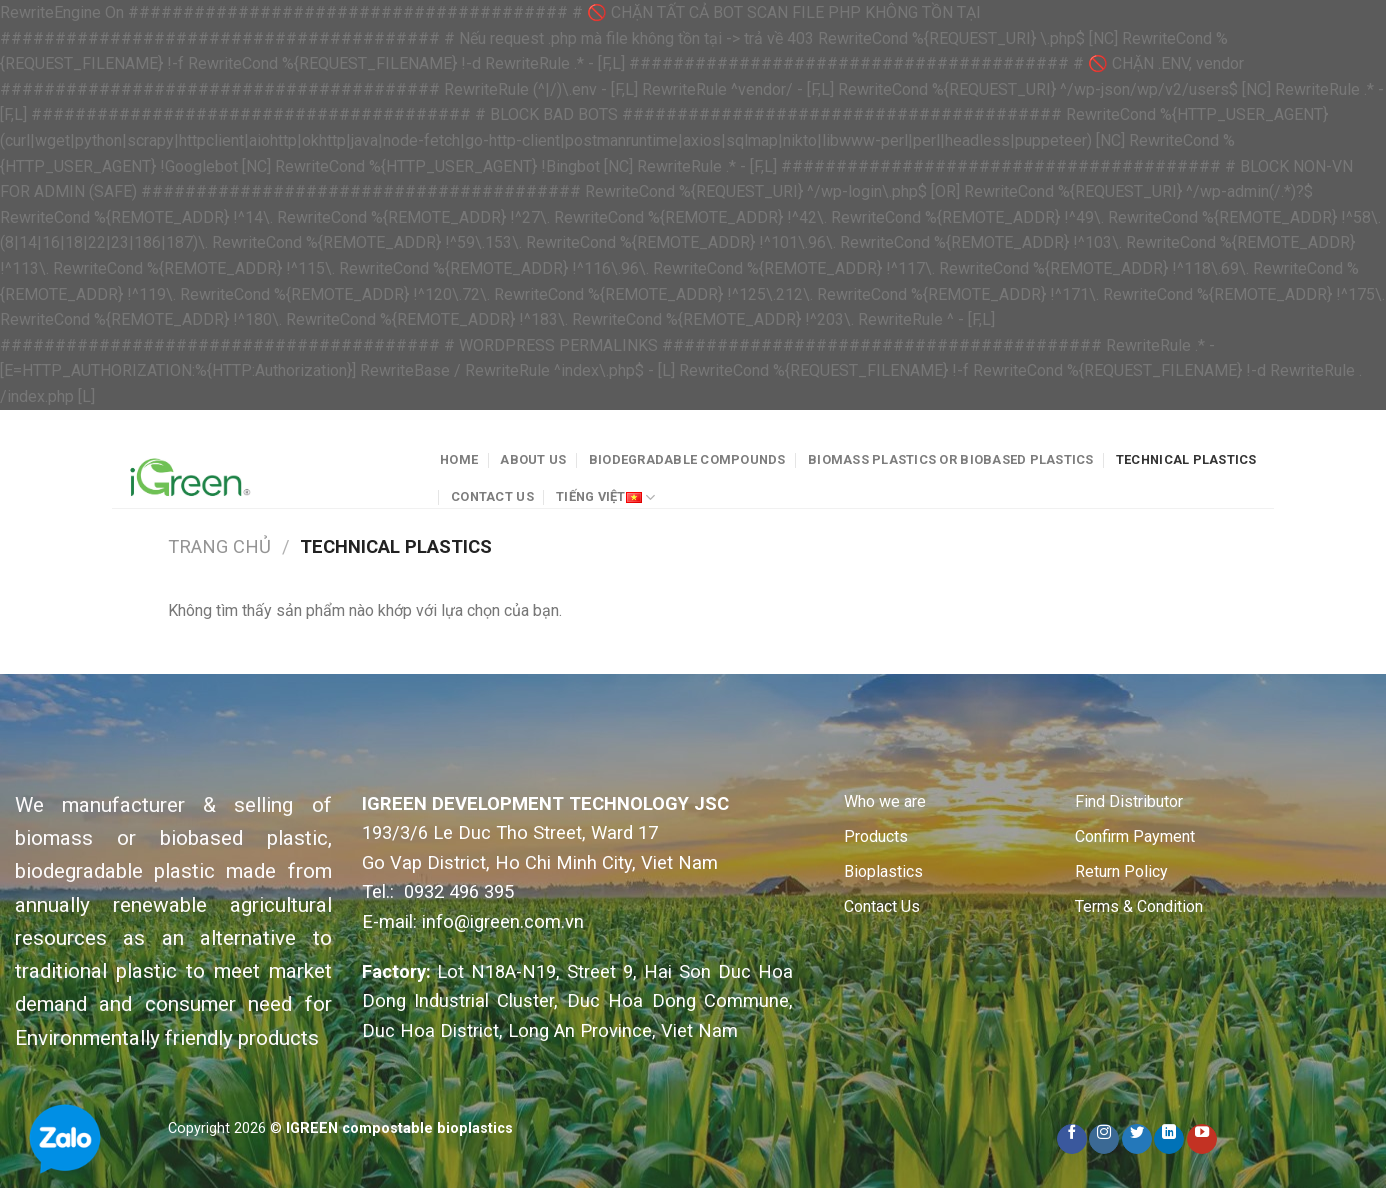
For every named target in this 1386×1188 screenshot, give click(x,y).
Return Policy (1121, 871)
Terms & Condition (1139, 906)
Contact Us (492, 496)
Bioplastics (883, 871)
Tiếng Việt (605, 497)
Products (876, 836)
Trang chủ (219, 546)
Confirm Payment (1135, 836)
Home (459, 459)
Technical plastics (1186, 459)
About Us (533, 459)
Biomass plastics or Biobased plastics (950, 459)
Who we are (885, 801)
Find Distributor (1129, 801)
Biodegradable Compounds (687, 459)
